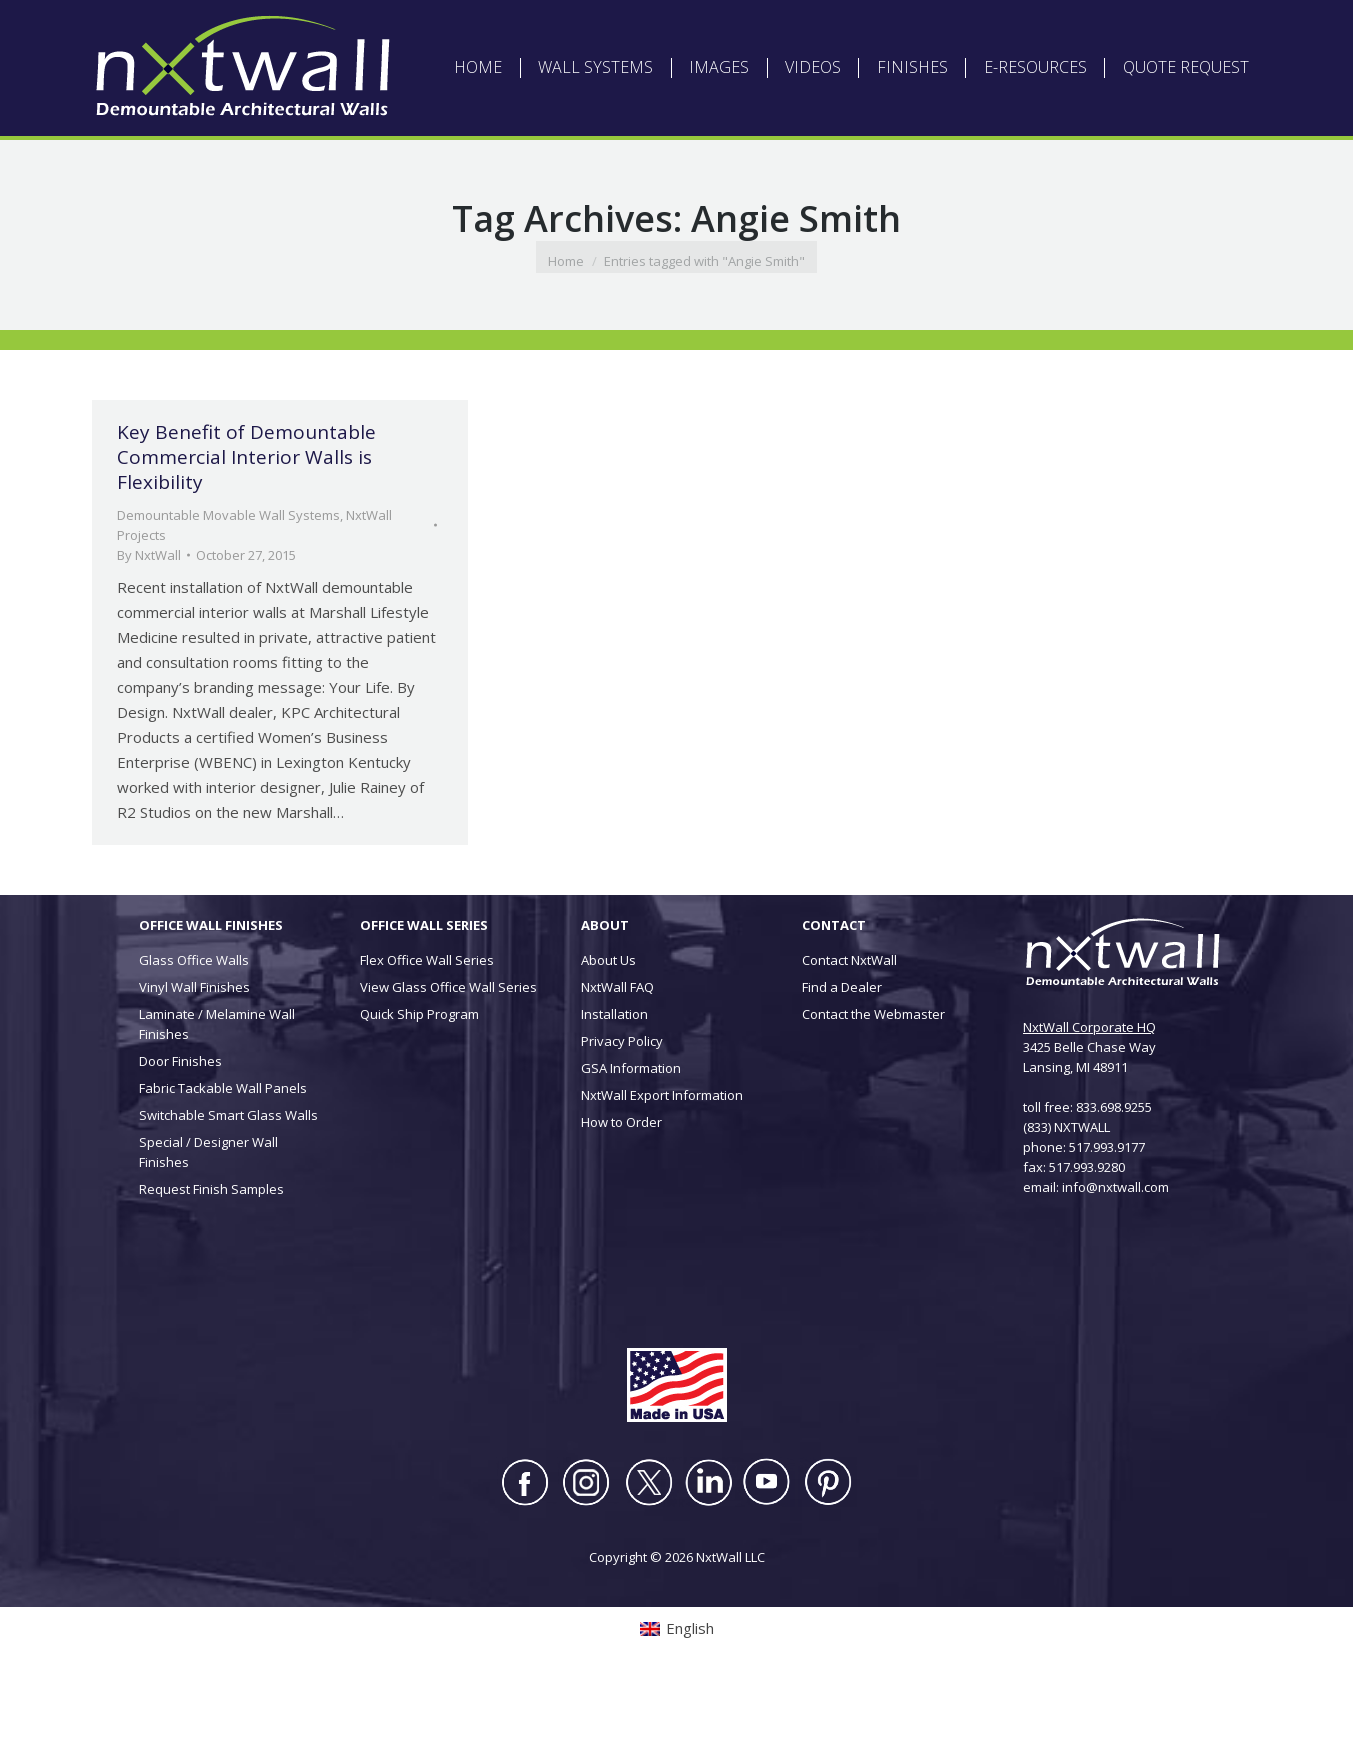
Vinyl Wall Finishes (194, 1048)
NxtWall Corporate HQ (1089, 1088)
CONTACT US (967, 30)
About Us (608, 1021)
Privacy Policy (622, 1102)
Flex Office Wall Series (427, 1021)
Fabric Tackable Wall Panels (223, 1149)
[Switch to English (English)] (330, 30)
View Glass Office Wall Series (448, 1048)
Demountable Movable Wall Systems (228, 576)
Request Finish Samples (211, 1250)
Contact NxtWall (849, 1021)
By (149, 616)
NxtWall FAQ (617, 1048)
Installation (614, 1075)
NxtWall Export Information (662, 1156)
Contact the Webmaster (873, 1075)
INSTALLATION (876, 30)
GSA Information (631, 1129)
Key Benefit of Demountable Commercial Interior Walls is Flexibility (246, 518)
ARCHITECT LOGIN (675, 30)
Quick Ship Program (419, 1075)
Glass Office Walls (194, 1021)
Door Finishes (180, 1122)
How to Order (621, 1183)
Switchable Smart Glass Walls (228, 1176)
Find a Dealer (842, 1048)
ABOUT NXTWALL (561, 30)
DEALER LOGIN (781, 30)
